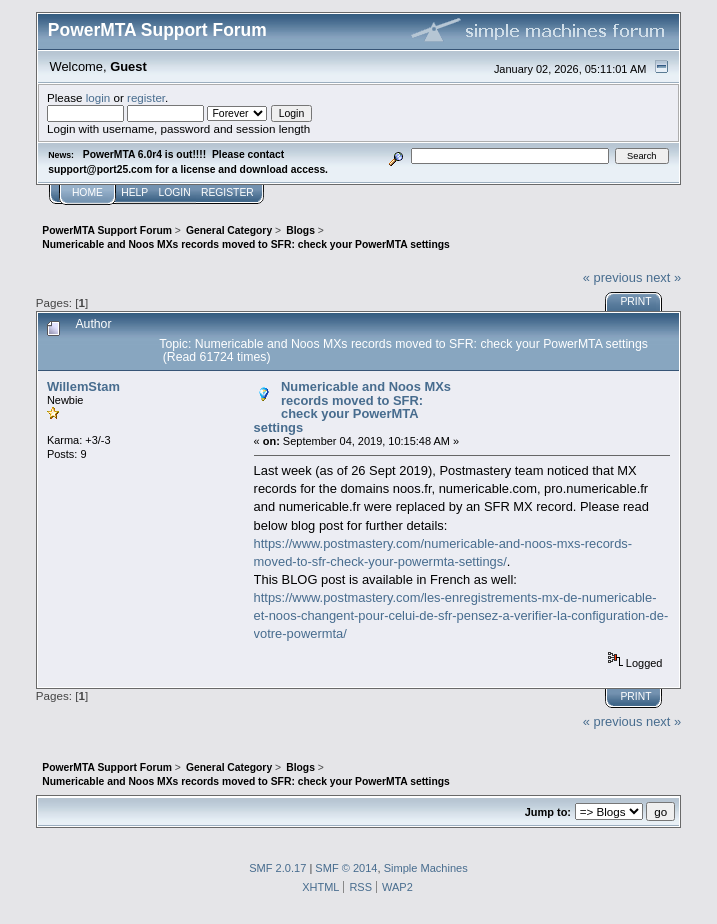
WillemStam (83, 386)
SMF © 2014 (346, 868)
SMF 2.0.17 (277, 868)
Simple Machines (426, 868)
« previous (613, 277)
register (146, 97)
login (98, 97)
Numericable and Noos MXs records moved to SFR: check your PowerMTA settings (352, 407)
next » (663, 277)
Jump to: (548, 812)
